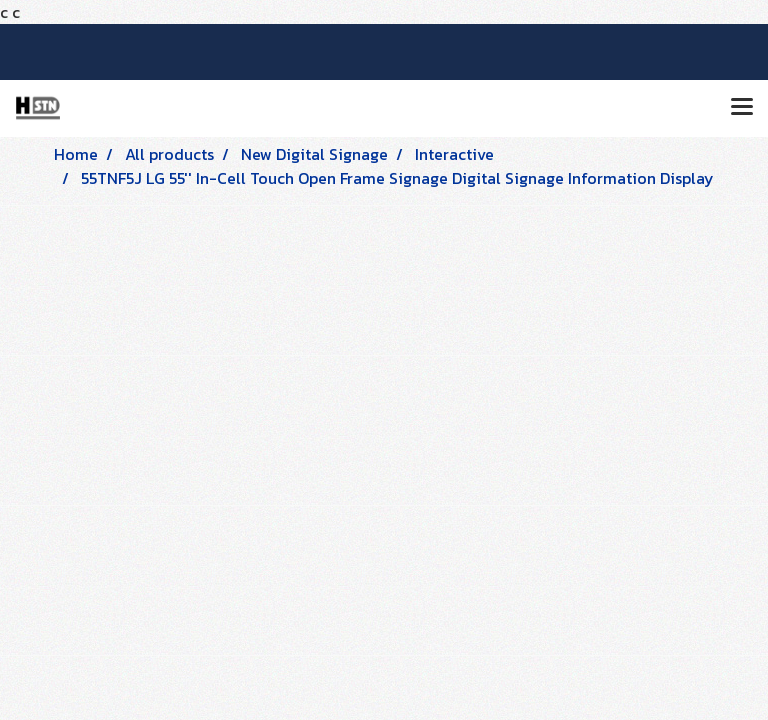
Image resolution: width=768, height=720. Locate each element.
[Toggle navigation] (742, 108)
